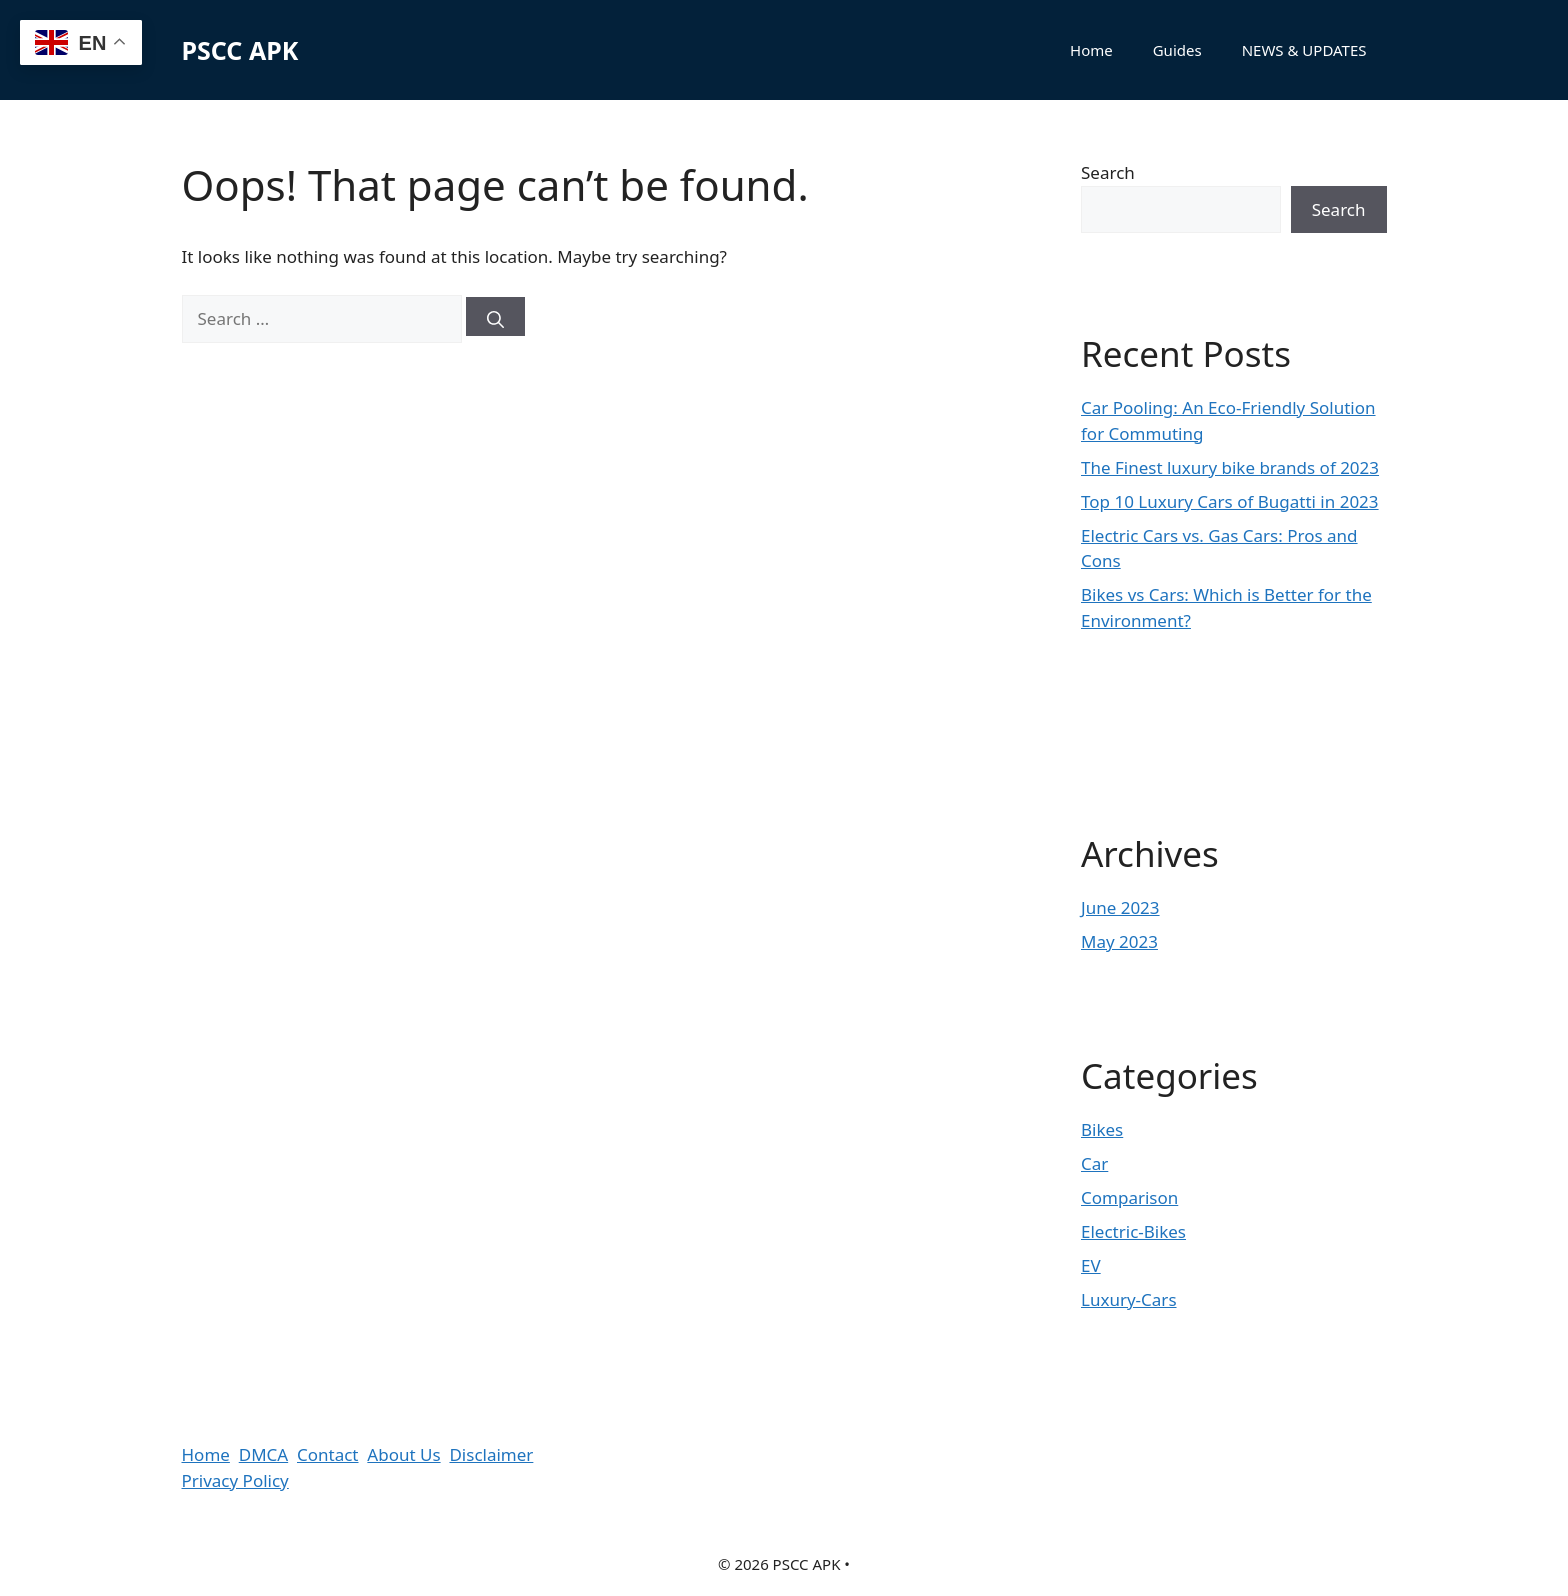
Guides (1177, 50)
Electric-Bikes (1133, 1231)
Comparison (1129, 1197)
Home (1091, 50)
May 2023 (1119, 941)
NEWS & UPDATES (1304, 50)
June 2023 (1120, 907)
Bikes (1102, 1129)
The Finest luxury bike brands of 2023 (1230, 467)
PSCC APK (240, 50)
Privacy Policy (235, 1480)
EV (1091, 1265)
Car (1094, 1163)
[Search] (495, 316)
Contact (328, 1454)
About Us (403, 1454)
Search (1108, 172)
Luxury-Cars (1129, 1299)
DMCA (263, 1454)
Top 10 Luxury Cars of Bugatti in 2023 (1230, 501)
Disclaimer (491, 1454)
